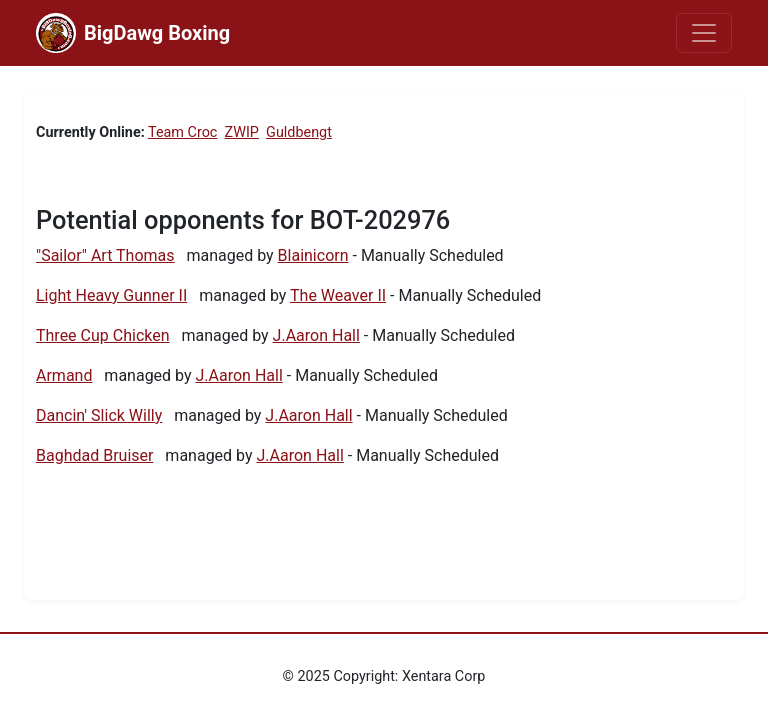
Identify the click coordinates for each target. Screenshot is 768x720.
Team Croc (182, 132)
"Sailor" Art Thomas (105, 255)
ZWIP (242, 132)
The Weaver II (338, 295)
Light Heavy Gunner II (111, 295)
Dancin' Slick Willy (99, 415)
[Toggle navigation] (704, 33)
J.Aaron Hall (316, 335)
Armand (64, 375)
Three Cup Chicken (103, 335)
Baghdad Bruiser (94, 455)
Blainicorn (313, 255)
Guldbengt (299, 132)
